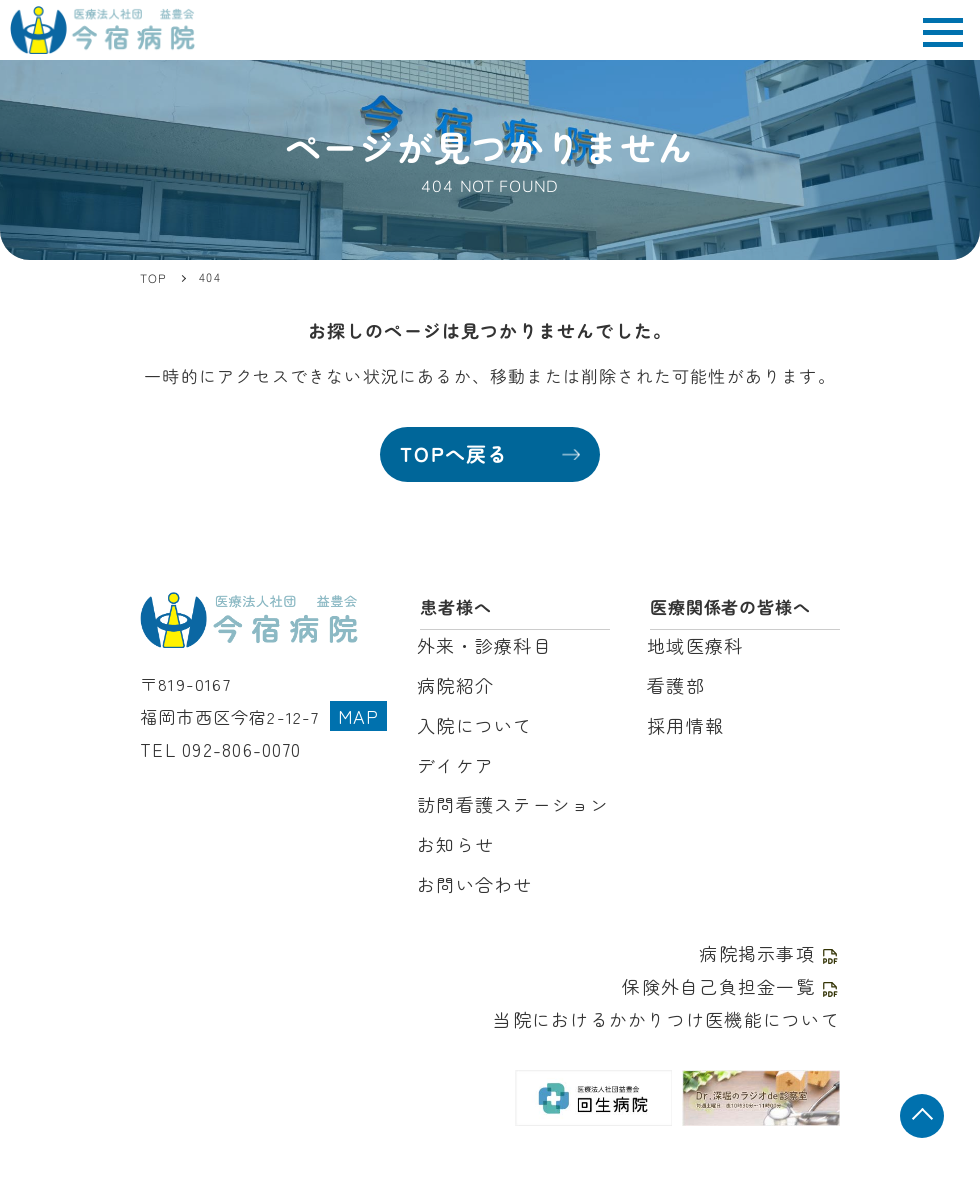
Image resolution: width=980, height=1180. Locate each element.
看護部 (674, 681)
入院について (471, 719)
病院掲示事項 (773, 937)
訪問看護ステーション (508, 794)
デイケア (453, 757)
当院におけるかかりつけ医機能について (676, 999)
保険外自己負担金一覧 (736, 968)
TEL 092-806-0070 (218, 737)
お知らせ (453, 832)
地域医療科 (692, 643)
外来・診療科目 (480, 643)
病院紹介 (453, 681)
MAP (358, 706)
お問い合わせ (471, 870)
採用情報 (683, 719)
